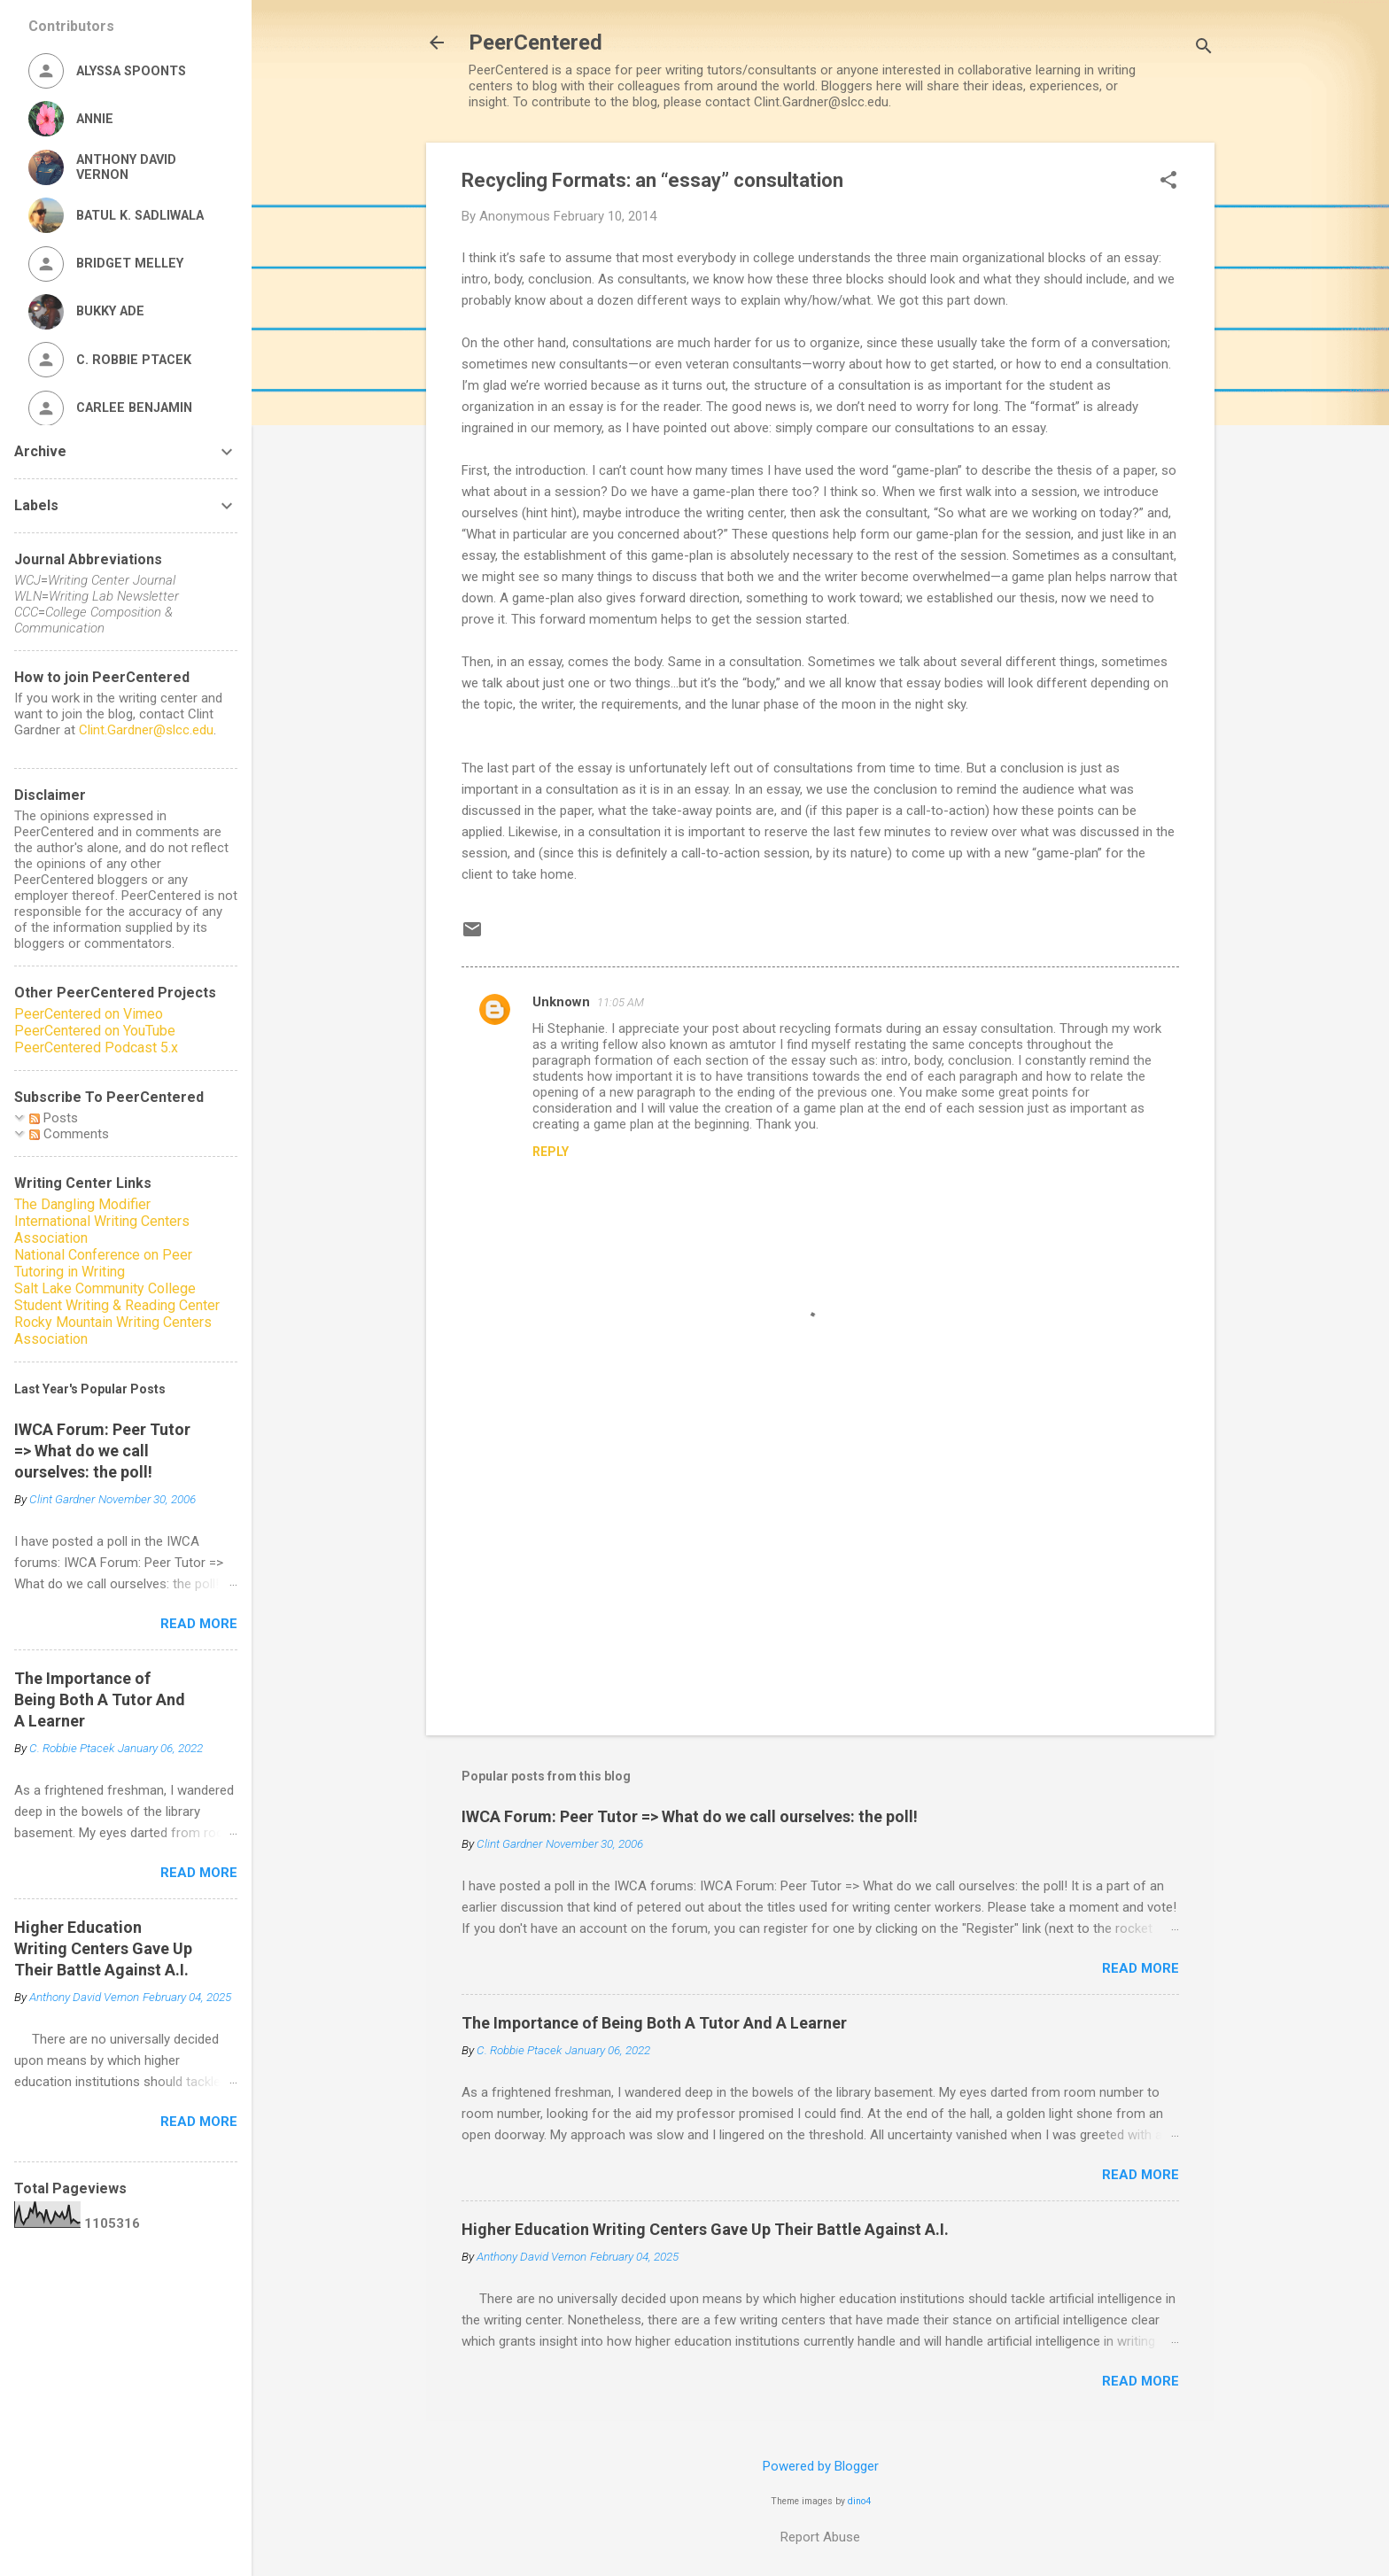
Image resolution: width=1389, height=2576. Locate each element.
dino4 (859, 2501)
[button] (1168, 181)
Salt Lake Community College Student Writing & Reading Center (117, 1297)
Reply (550, 1151)
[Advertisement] (820, 1571)
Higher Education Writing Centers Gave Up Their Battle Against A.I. (705, 2229)
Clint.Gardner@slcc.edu (146, 730)
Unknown (561, 1002)
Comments (69, 1134)
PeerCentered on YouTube (94, 1030)
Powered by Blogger (821, 2466)
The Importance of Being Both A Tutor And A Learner (654, 2022)
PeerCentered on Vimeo (88, 1013)
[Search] (1203, 48)
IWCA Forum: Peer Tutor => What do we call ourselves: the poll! (690, 1816)
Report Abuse (820, 2537)
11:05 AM (620, 1002)
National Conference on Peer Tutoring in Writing (103, 1263)
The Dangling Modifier (82, 1204)
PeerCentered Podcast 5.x (96, 1047)
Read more (1140, 1968)
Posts (53, 1118)
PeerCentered (535, 42)
